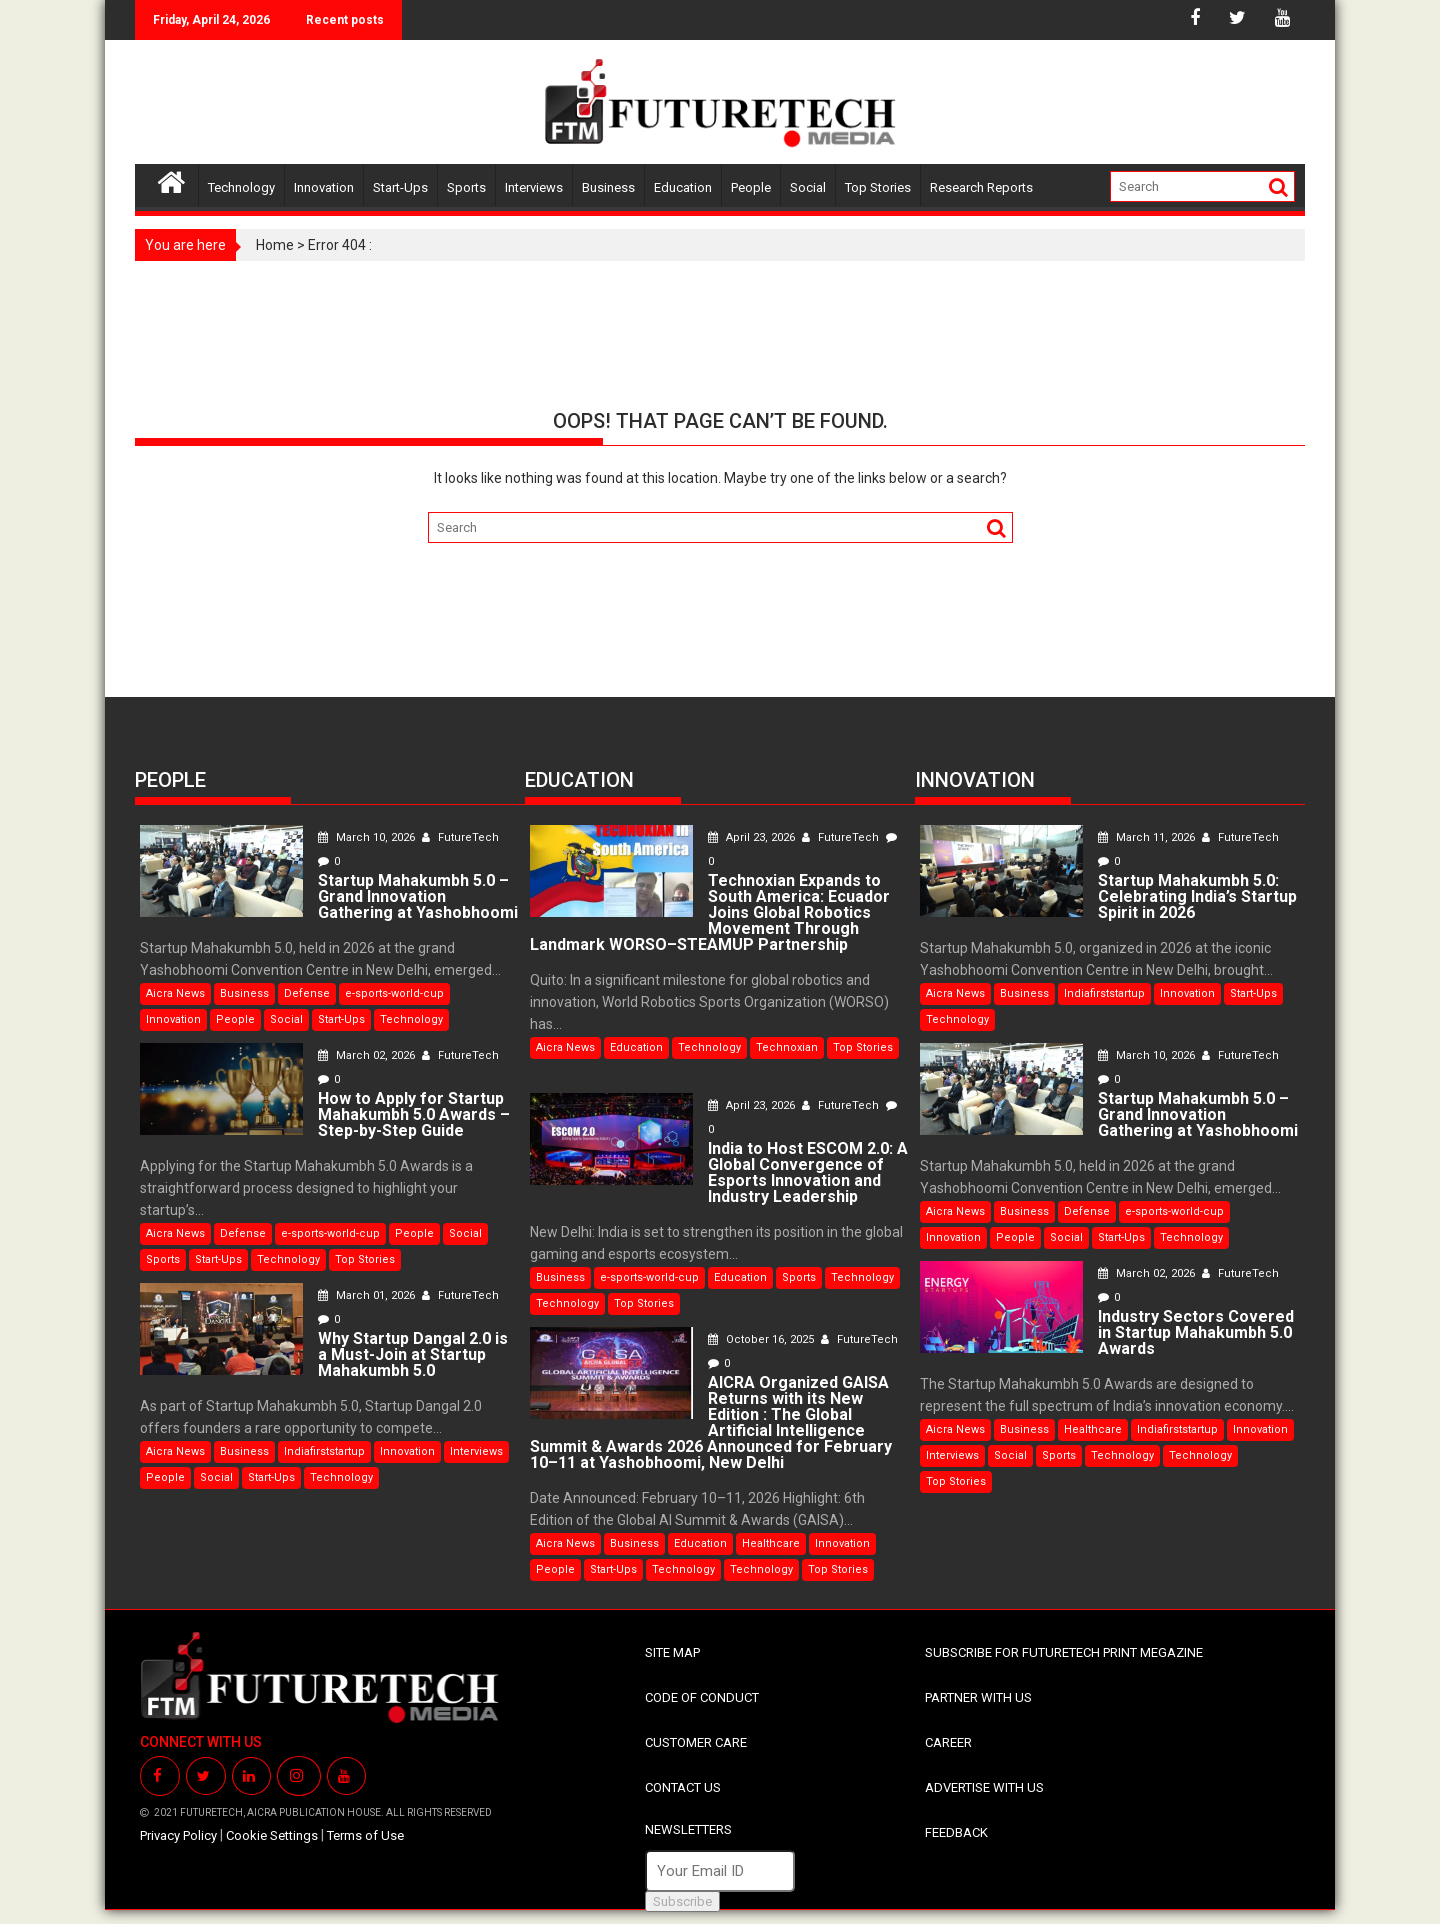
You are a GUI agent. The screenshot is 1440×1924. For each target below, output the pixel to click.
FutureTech (460, 837)
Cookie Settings (272, 1835)
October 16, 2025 (762, 1339)
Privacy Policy (178, 1835)
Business (608, 187)
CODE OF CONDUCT (702, 1697)
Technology (241, 187)
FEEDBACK (956, 1832)
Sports (466, 187)
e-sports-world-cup (394, 993)
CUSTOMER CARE (696, 1742)
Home (275, 245)
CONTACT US (683, 1787)
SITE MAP (672, 1652)
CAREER (948, 1742)
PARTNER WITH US (978, 1697)
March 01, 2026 (368, 1295)
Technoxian (787, 1047)
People (751, 187)
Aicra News (175, 993)
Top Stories (878, 187)
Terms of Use (365, 1835)
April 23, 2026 (753, 837)
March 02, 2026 (368, 1055)
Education (683, 187)
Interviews (534, 187)
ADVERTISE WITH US (984, 1787)
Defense (307, 993)
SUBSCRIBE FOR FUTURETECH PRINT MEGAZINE (1064, 1652)
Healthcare (771, 1543)
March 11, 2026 (1148, 837)
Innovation (324, 187)
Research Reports (981, 187)
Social (808, 187)
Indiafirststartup (324, 1451)
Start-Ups (400, 187)
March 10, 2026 (368, 837)
